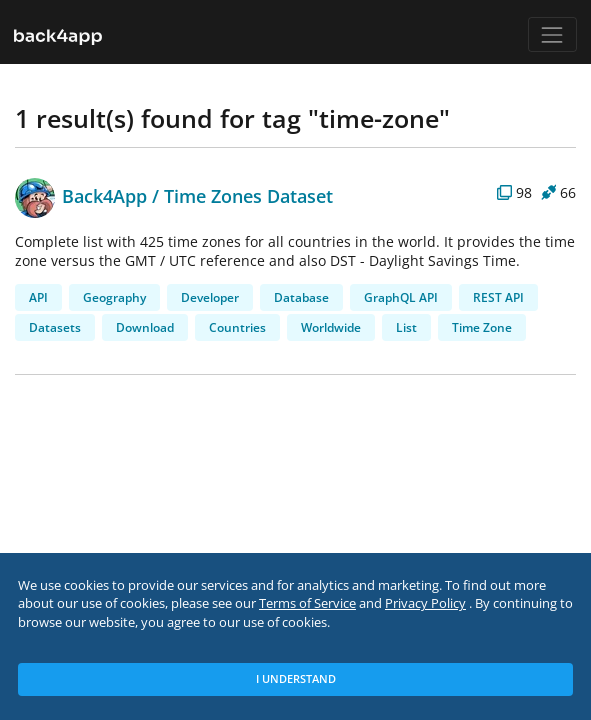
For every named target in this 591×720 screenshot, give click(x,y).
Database (301, 297)
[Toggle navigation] (552, 34)
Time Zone (482, 327)
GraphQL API (401, 297)
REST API (498, 297)
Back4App (81, 195)
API (38, 297)
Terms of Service (307, 603)
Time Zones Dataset (248, 195)
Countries (237, 327)
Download (145, 327)
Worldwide (331, 327)
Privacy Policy (425, 603)
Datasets (55, 327)
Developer (210, 297)
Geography (114, 297)
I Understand (296, 678)
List (406, 327)
